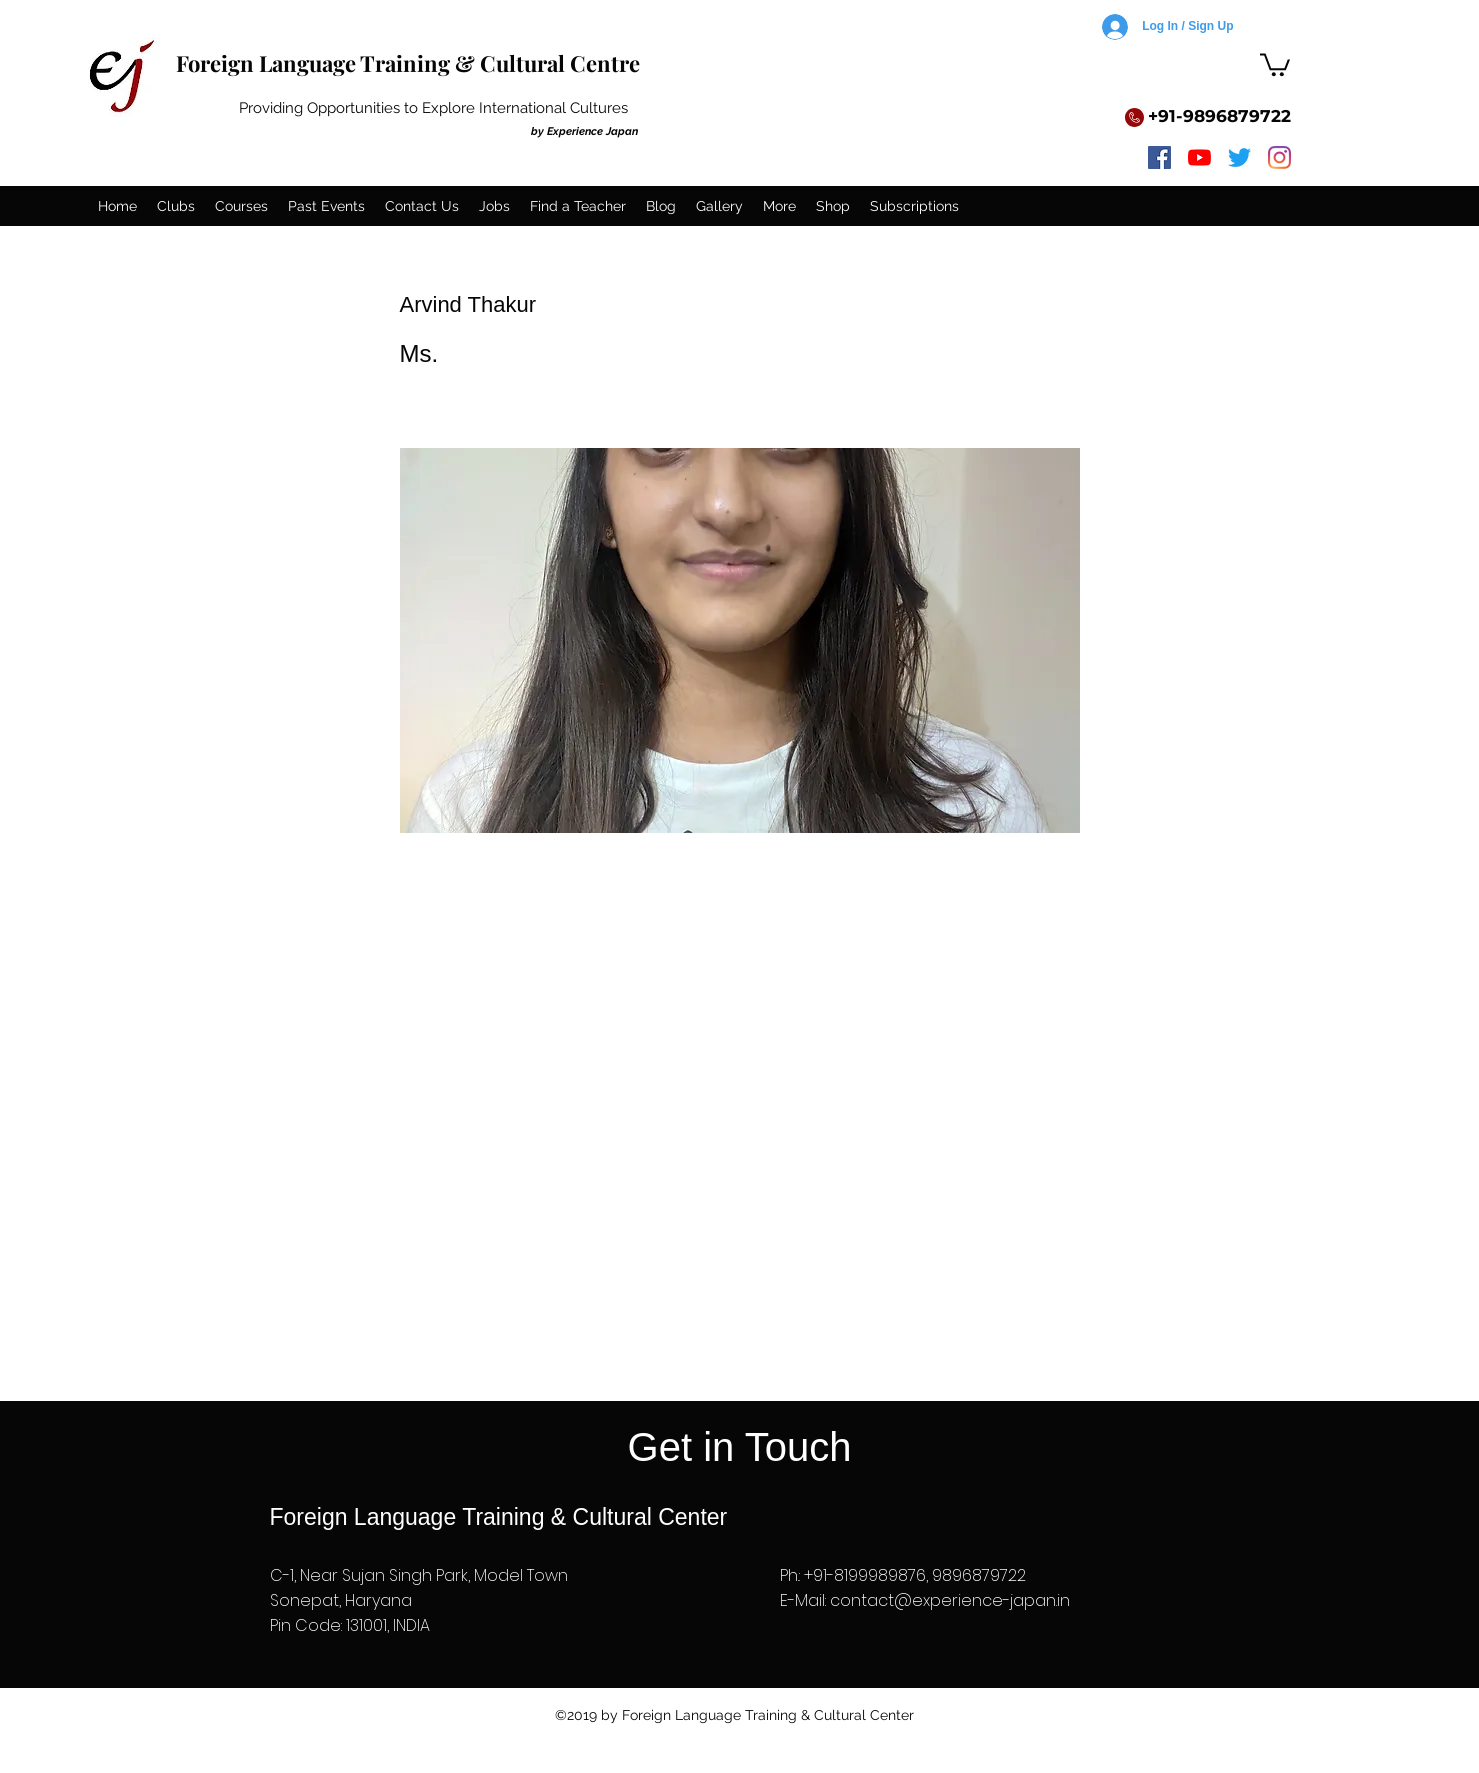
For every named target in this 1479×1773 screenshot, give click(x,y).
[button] (1275, 63)
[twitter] (1239, 157)
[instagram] (1279, 157)
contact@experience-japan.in (950, 1600)
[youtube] (1199, 157)
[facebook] (1159, 157)
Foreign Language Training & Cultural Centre (408, 63)
